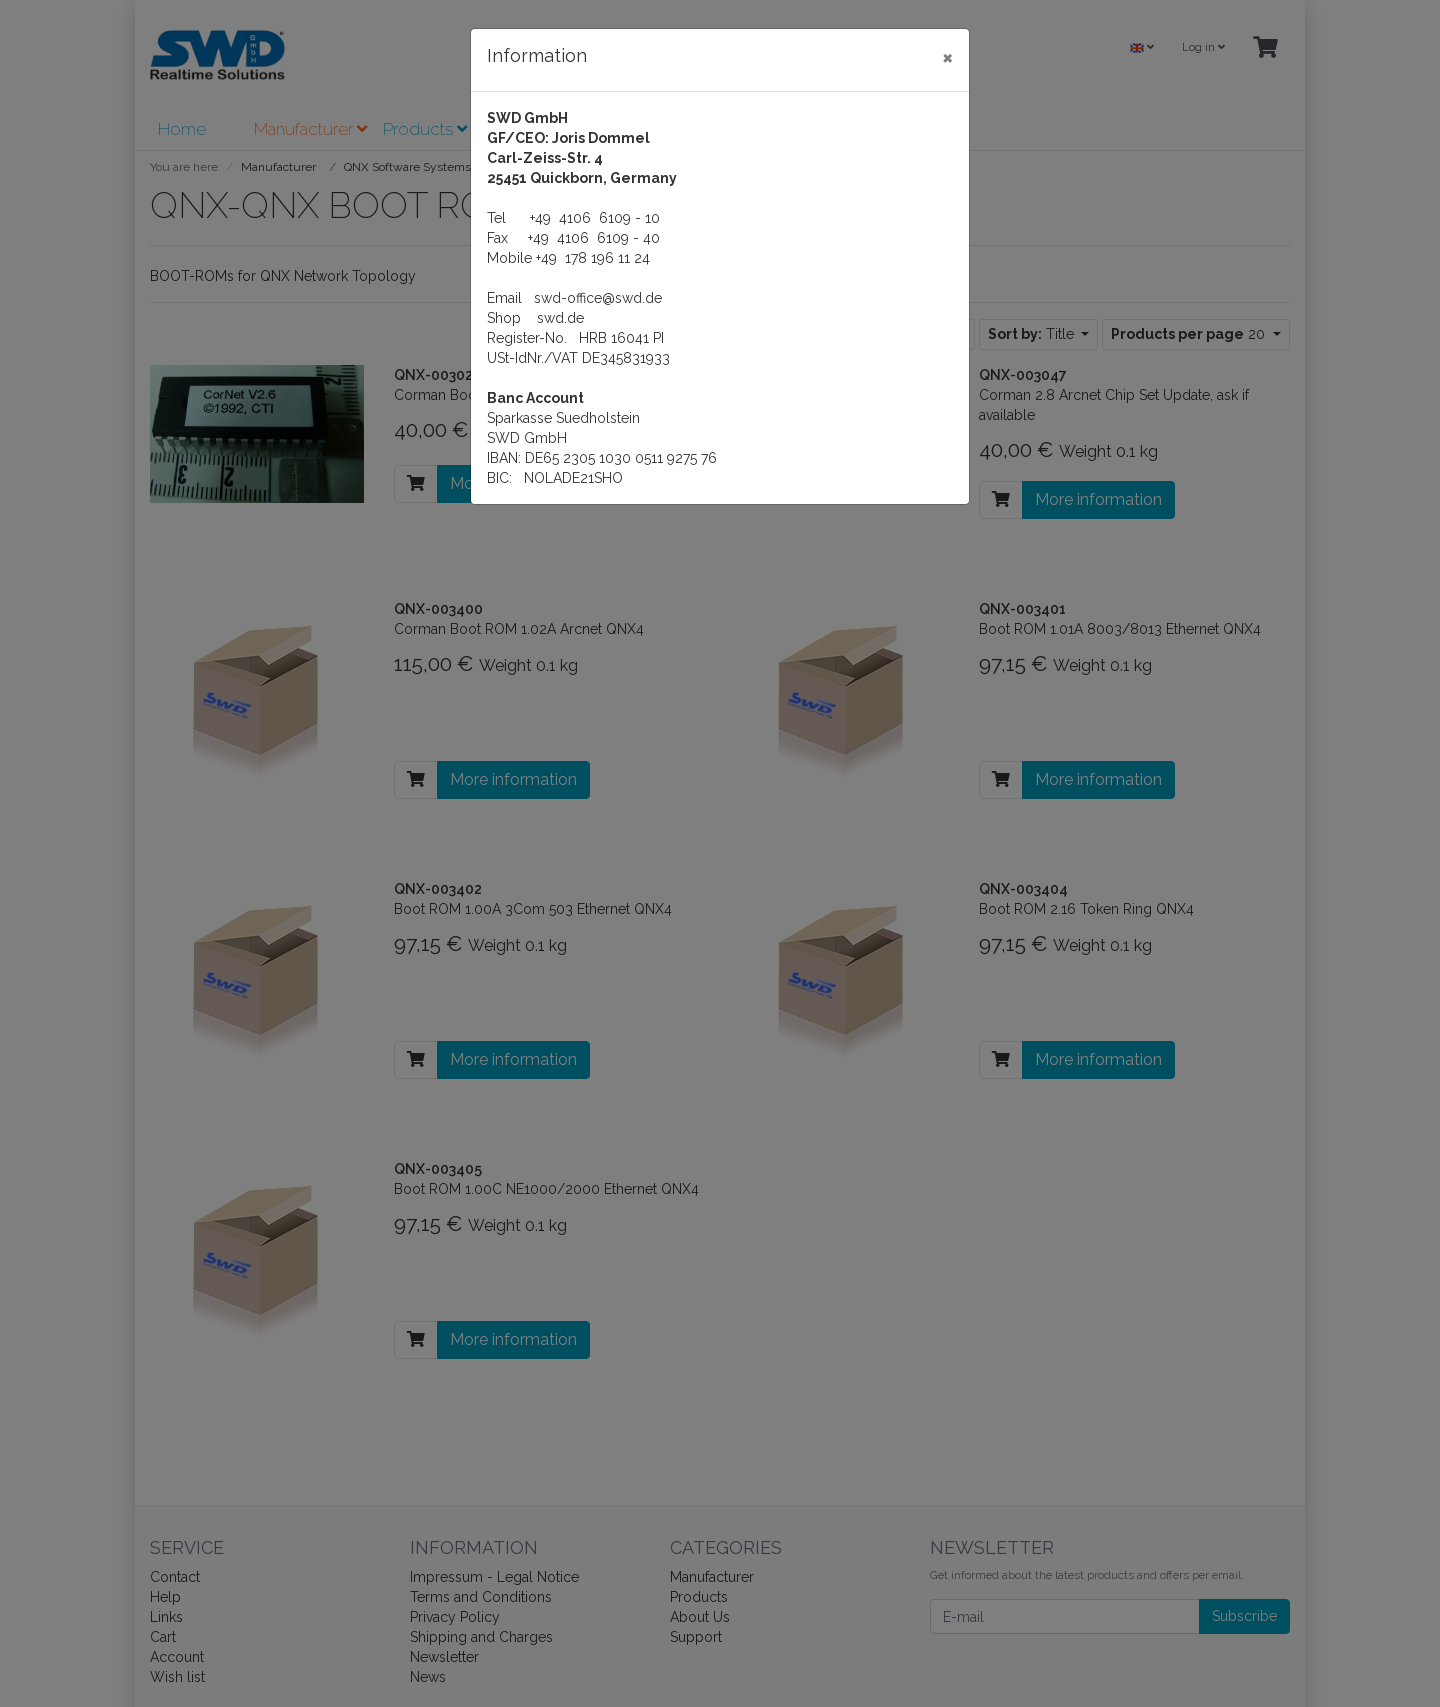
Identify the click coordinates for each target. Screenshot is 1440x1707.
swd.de (560, 318)
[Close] (947, 57)
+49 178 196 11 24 (593, 258)
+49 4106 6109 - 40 (594, 238)
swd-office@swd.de (598, 298)
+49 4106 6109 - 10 (595, 218)
